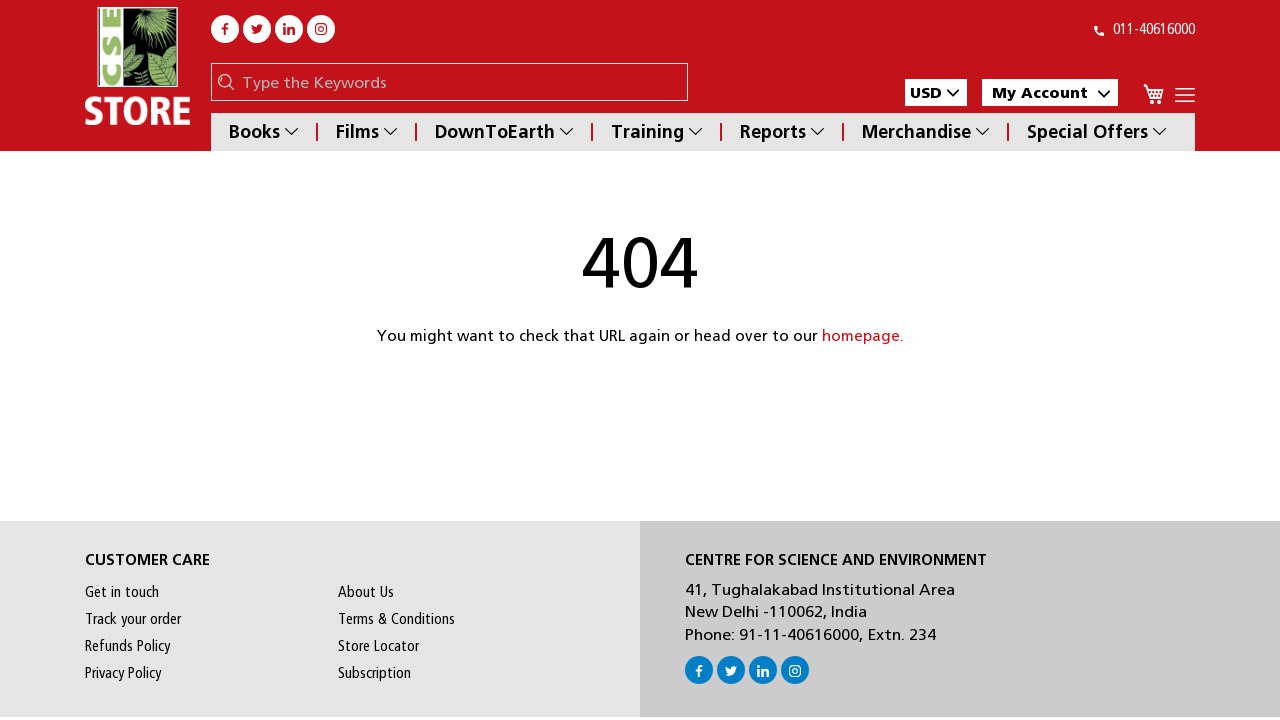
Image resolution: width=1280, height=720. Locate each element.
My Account (1051, 92)
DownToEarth (504, 132)
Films (366, 132)
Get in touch (122, 592)
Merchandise (925, 132)
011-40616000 (1144, 29)
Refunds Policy (127, 646)
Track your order (133, 619)
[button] (936, 92)
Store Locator (378, 646)
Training (656, 132)
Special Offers (1096, 132)
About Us (366, 592)
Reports (782, 132)
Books (263, 132)
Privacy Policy (123, 673)
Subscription (374, 673)
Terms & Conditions (396, 619)
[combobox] (459, 82)
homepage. (863, 335)
